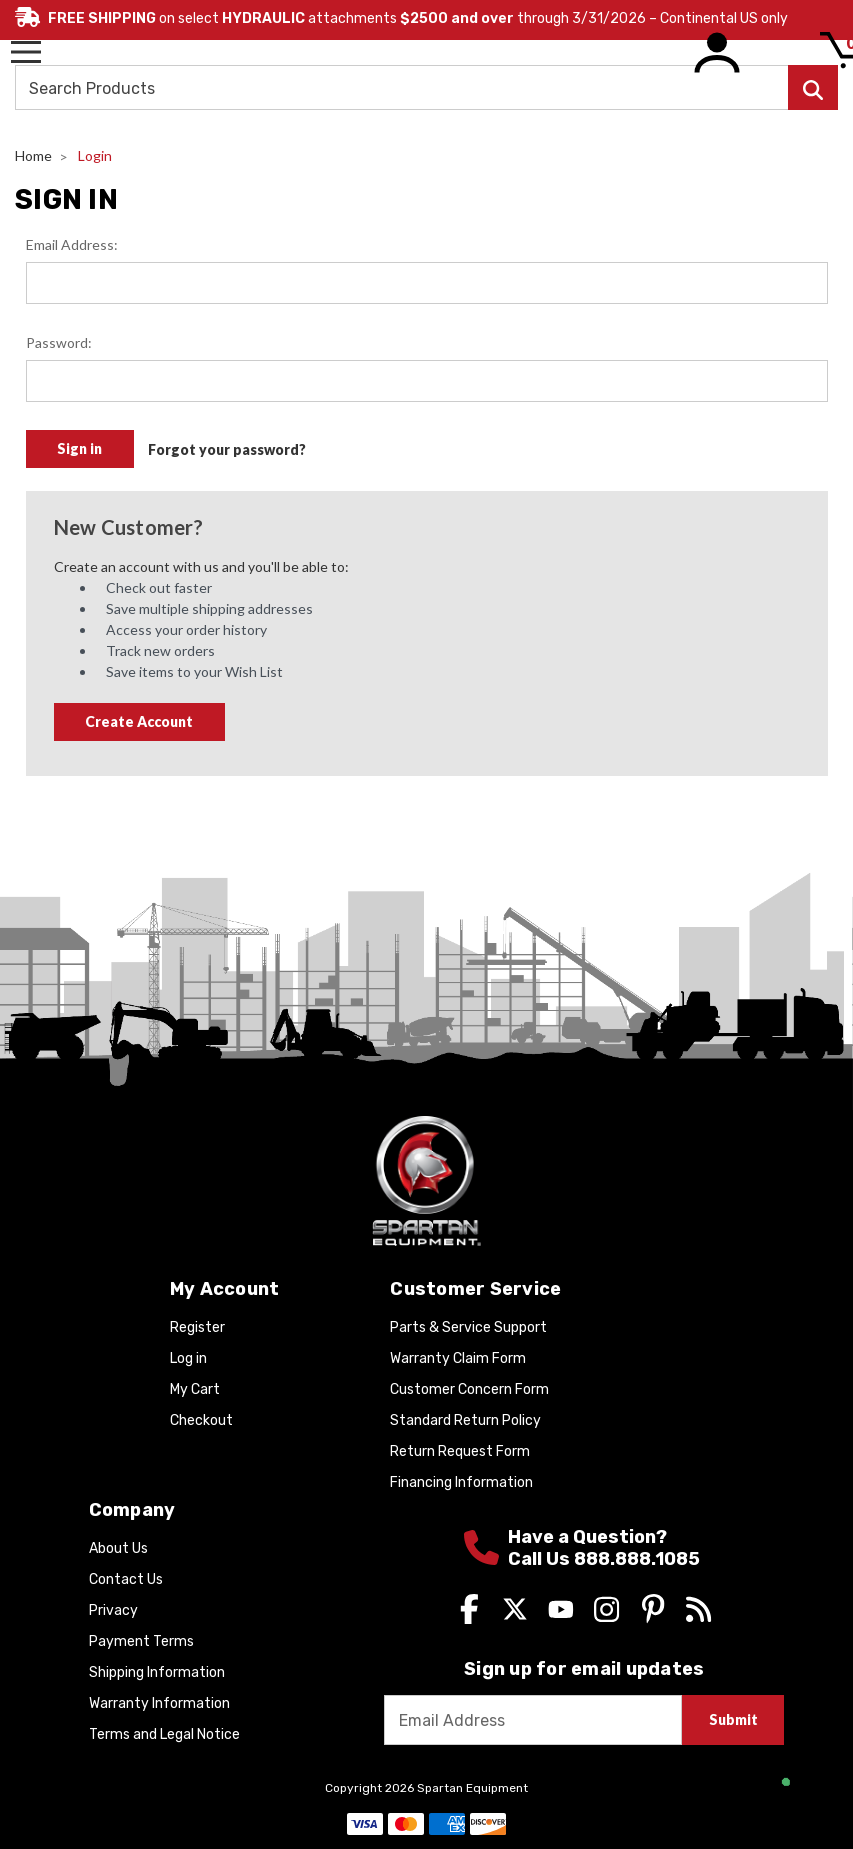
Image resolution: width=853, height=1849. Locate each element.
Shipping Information (157, 1672)
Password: (59, 342)
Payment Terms (141, 1641)
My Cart (195, 1389)
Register (197, 1327)
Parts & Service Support (468, 1327)
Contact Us (126, 1579)
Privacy (113, 1610)
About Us (118, 1548)
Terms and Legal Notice (164, 1734)
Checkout (201, 1420)
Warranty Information (159, 1703)
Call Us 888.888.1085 (604, 1559)
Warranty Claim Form (458, 1358)
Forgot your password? (227, 449)
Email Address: (72, 244)
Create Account (139, 721)
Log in (188, 1358)
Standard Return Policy (465, 1420)
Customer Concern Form (469, 1389)
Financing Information (461, 1482)
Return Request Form (460, 1451)
